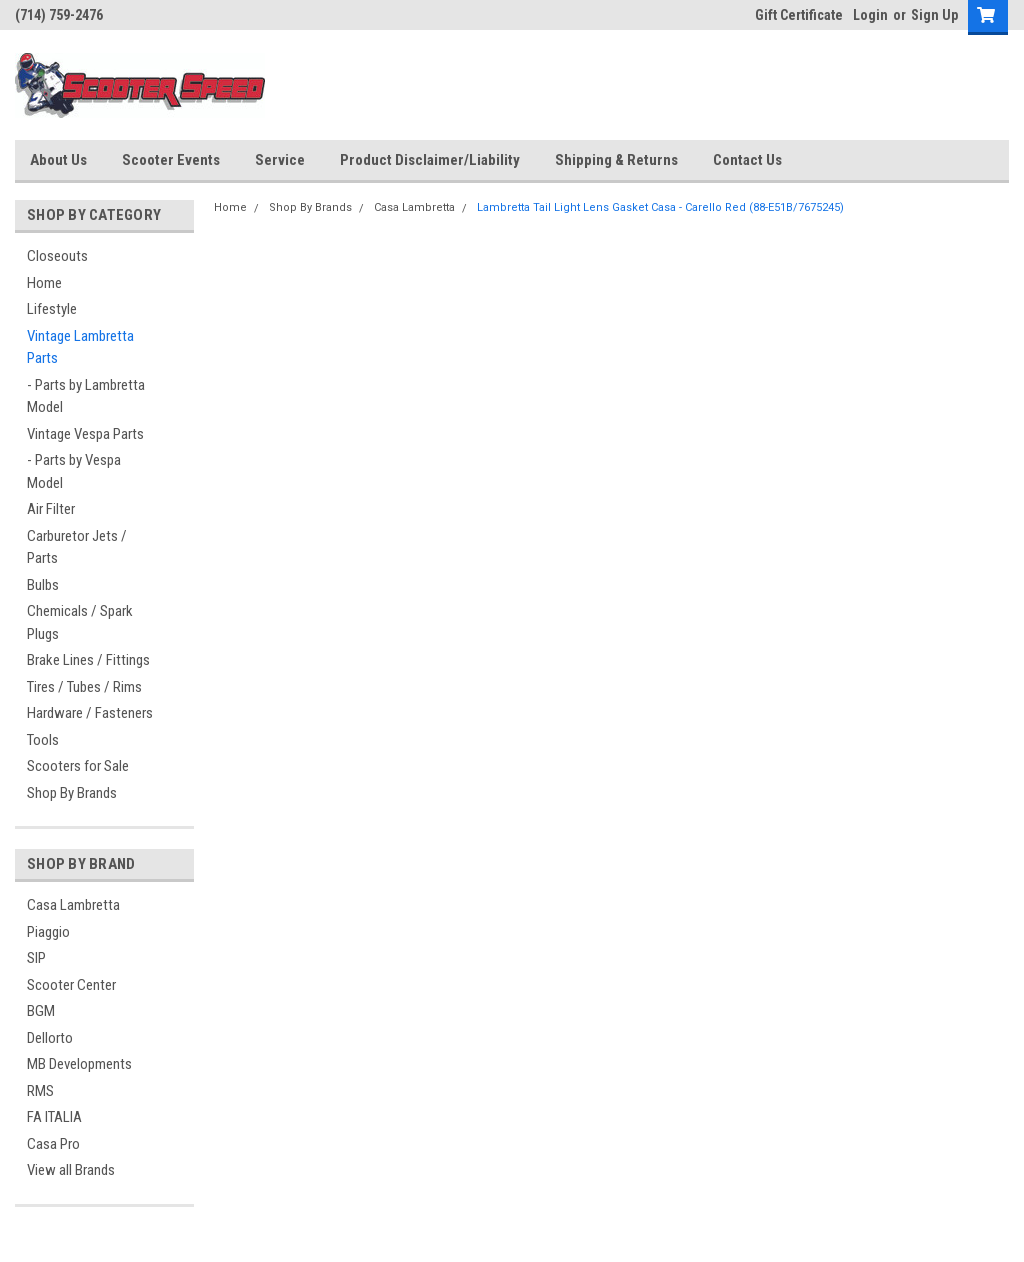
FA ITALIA (54, 1117)
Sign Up (934, 15)
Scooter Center (71, 985)
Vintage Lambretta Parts (80, 347)
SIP (36, 958)
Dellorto (50, 1038)
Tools (43, 740)
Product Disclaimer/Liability (430, 160)
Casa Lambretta (73, 905)
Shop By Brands (72, 793)
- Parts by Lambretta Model (86, 396)
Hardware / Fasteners (90, 713)
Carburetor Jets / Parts (77, 547)
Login (870, 15)
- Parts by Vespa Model (74, 471)
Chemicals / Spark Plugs (80, 622)
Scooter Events (171, 160)
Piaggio (48, 932)
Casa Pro (53, 1144)
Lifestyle (52, 309)
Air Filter (51, 509)
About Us (58, 160)
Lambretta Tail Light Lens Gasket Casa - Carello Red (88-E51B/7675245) (660, 207)
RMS (40, 1091)
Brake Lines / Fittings (88, 660)
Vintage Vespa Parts (85, 434)
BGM (41, 1011)
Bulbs (43, 585)
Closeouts (57, 256)
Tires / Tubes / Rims (84, 687)
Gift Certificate (799, 15)
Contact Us (747, 160)
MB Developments (79, 1064)
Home (44, 283)
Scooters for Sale (78, 766)
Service (280, 160)
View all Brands (71, 1170)
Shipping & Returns (616, 160)
